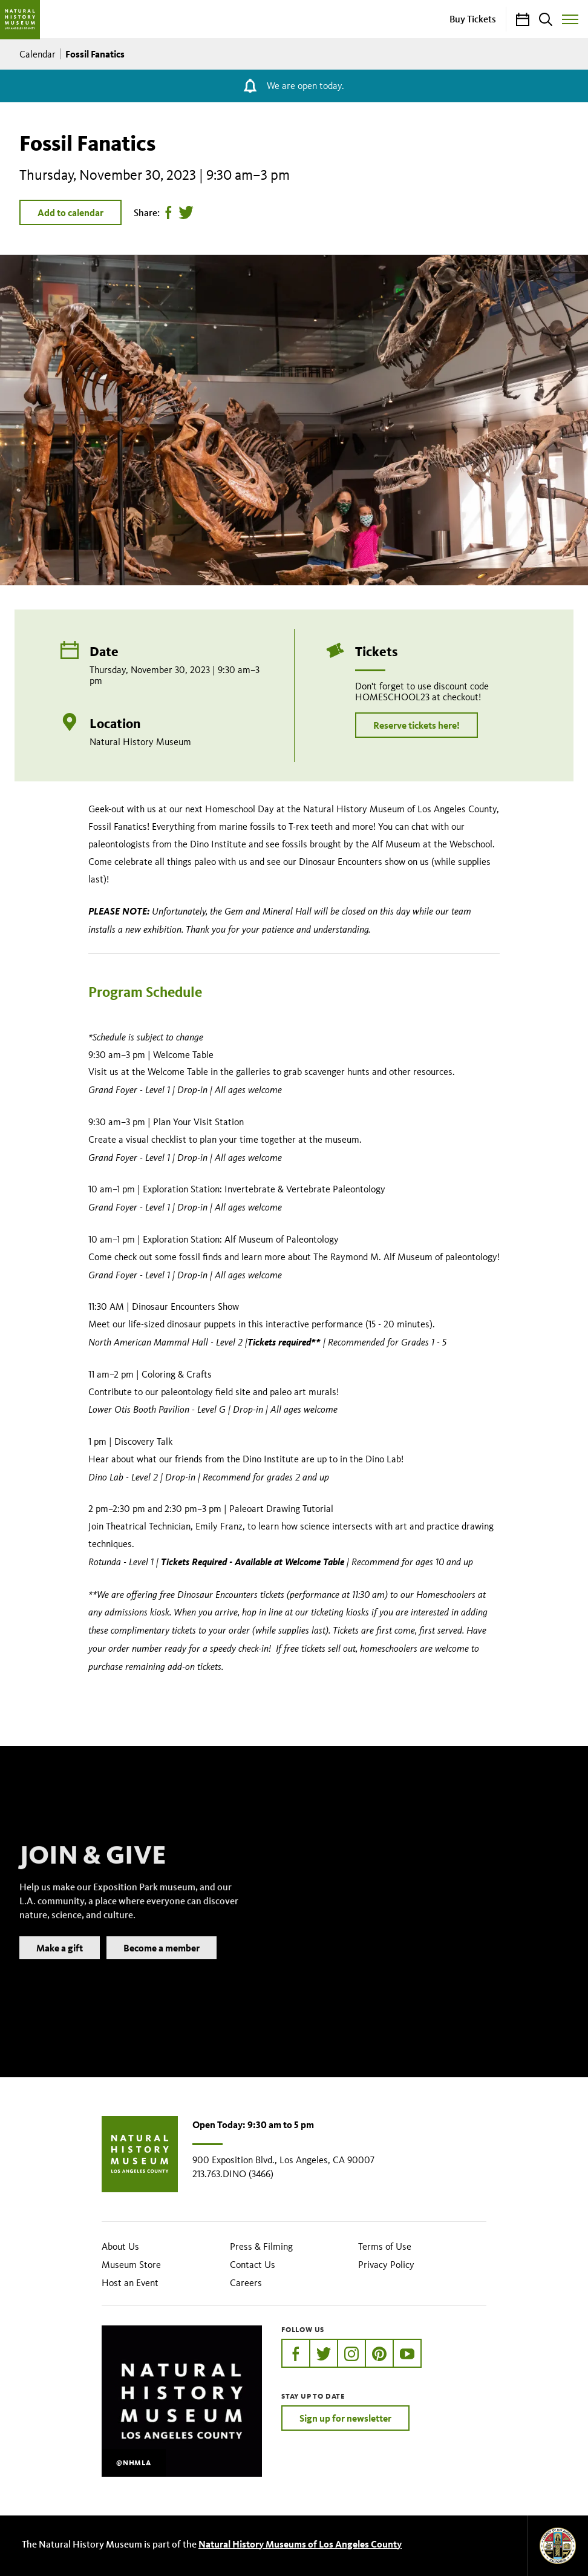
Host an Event (130, 2282)
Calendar (37, 54)
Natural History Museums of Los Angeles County (300, 2544)
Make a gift (59, 1965)
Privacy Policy (386, 2264)
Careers (246, 2282)
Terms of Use (384, 2246)
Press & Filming (261, 2246)
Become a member (161, 1965)
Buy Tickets (472, 19)
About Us (120, 2246)
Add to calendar (70, 212)
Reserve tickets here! (416, 725)
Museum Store (131, 2264)
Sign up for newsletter (345, 2418)
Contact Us (252, 2264)
